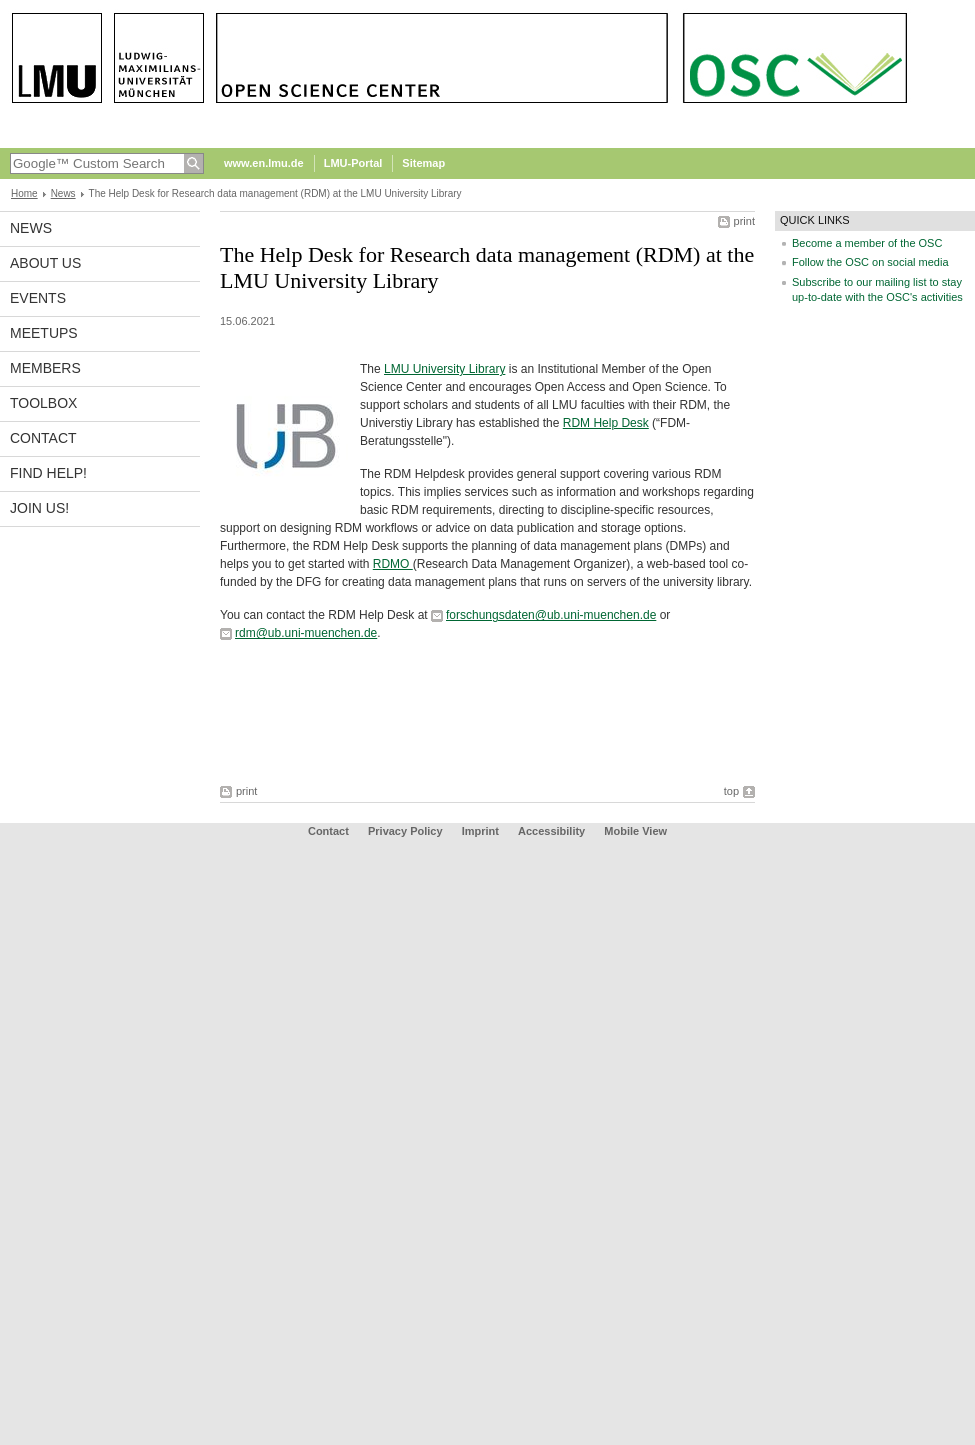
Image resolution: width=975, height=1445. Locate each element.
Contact (43, 438)
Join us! (39, 508)
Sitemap (423, 163)
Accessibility (553, 831)
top (731, 791)
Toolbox (43, 403)
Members (45, 368)
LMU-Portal (353, 163)
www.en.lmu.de (264, 163)
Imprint (480, 831)
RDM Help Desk (606, 423)
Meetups (44, 333)
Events (38, 298)
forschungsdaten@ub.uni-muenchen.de (551, 615)
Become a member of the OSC (867, 243)
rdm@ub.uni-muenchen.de (306, 633)
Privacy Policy (405, 831)
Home (24, 193)
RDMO (393, 564)
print (744, 221)
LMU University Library (444, 369)
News (63, 193)
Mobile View (635, 831)
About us (45, 263)
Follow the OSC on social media (870, 262)
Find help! (48, 473)
